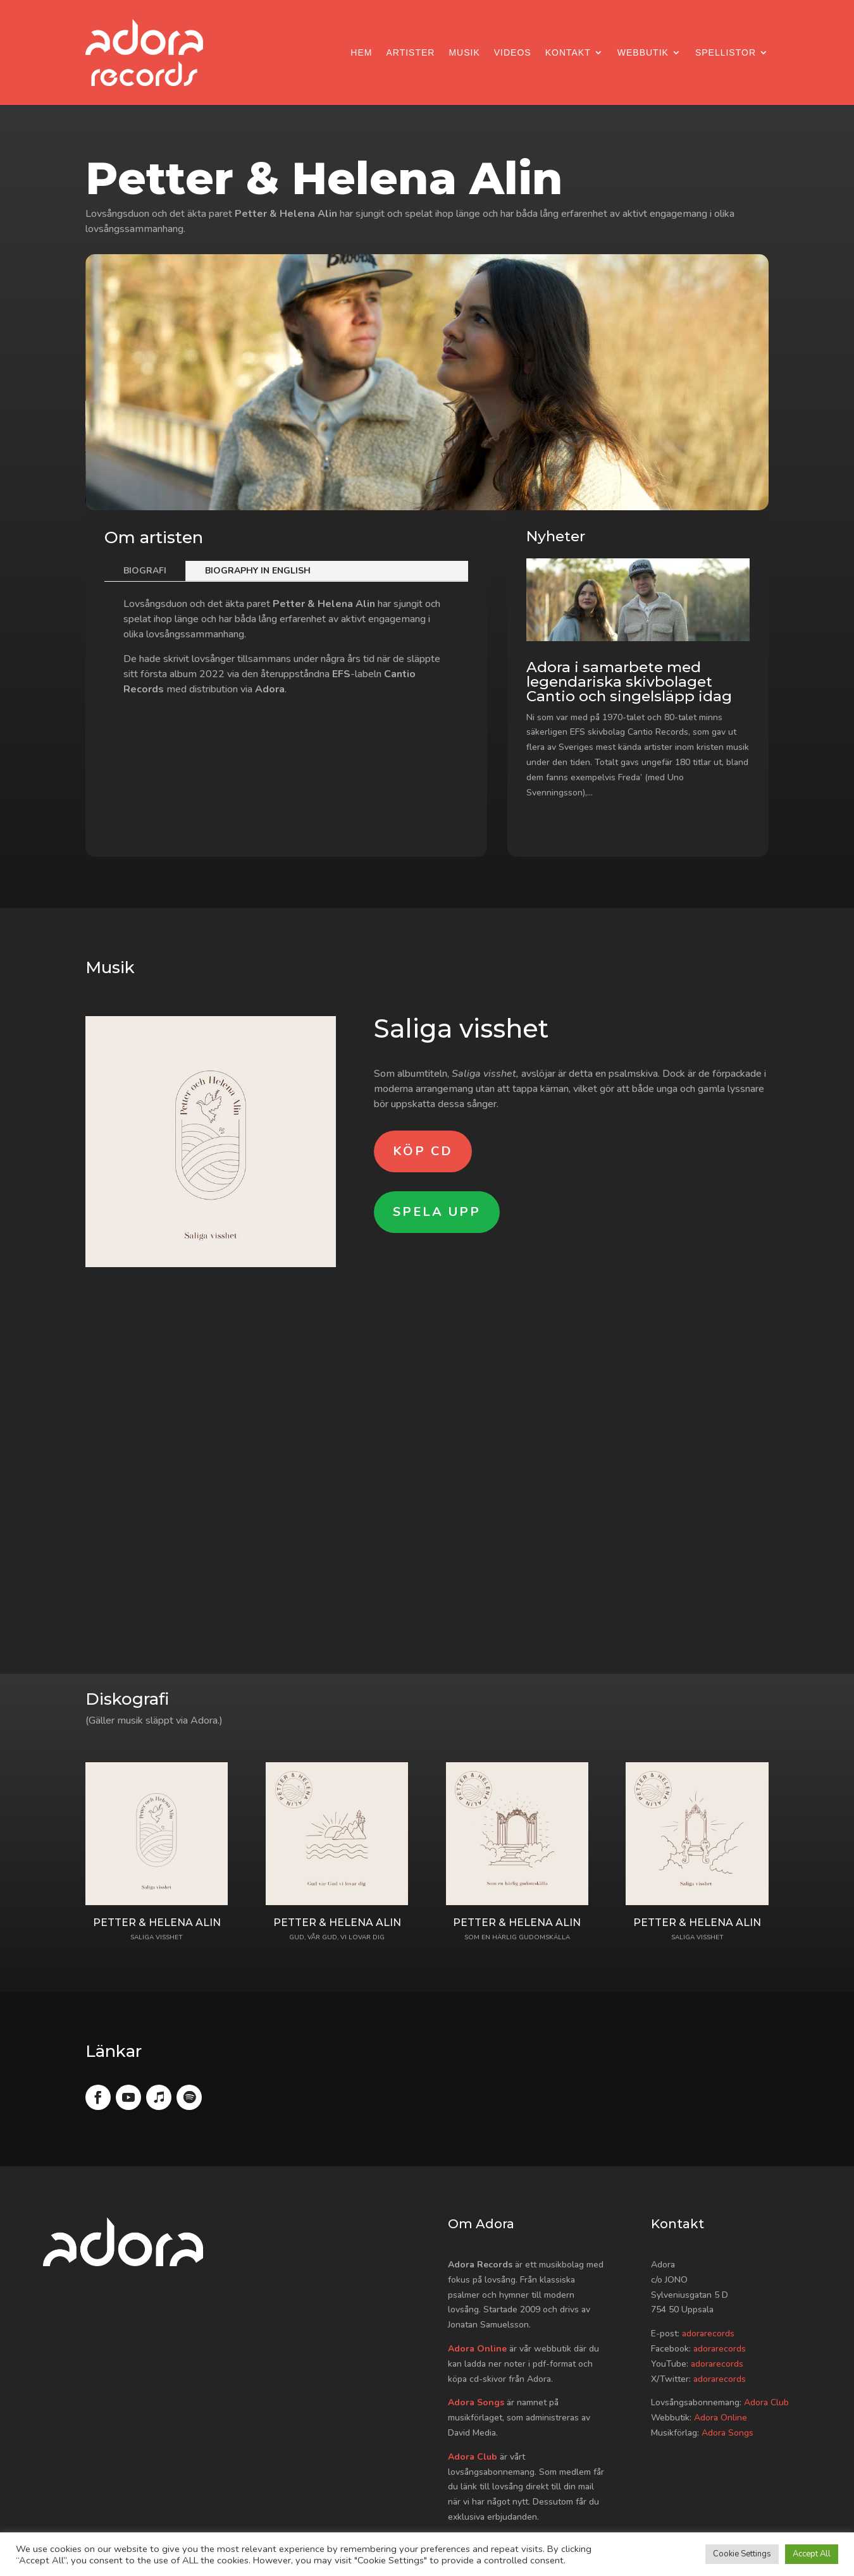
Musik (464, 52)
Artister (410, 52)
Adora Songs (476, 2402)
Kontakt (568, 52)
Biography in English (258, 571)
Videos (512, 52)
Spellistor (725, 52)
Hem (361, 52)
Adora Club (472, 2457)
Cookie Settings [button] (742, 2554)
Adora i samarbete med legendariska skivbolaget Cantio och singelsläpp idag (629, 681)
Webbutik (643, 52)
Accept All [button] (812, 2554)
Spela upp (437, 1211)
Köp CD (423, 1151)
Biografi (144, 571)
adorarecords (708, 2334)
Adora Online (477, 2349)
